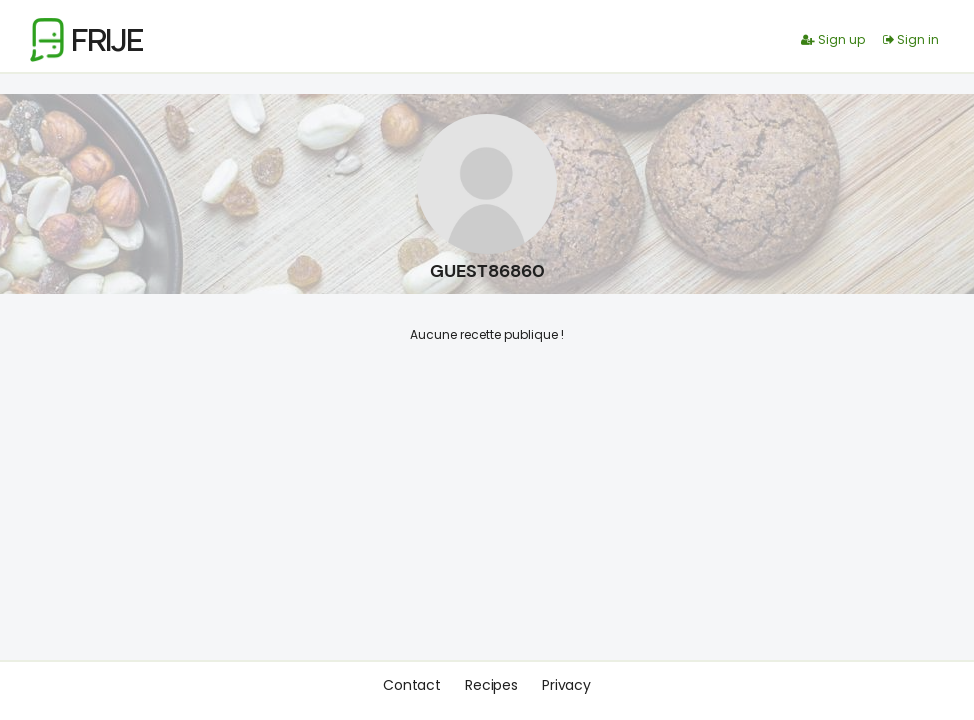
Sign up (833, 39)
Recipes (491, 685)
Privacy (566, 685)
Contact (412, 685)
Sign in (911, 39)
